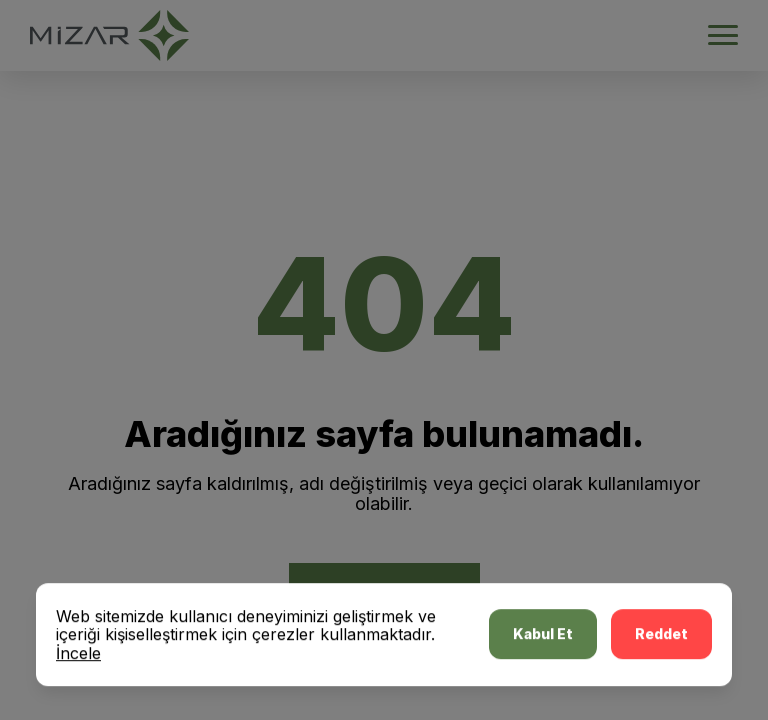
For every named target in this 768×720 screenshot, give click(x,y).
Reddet (661, 636)
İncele (78, 655)
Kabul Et (543, 636)
